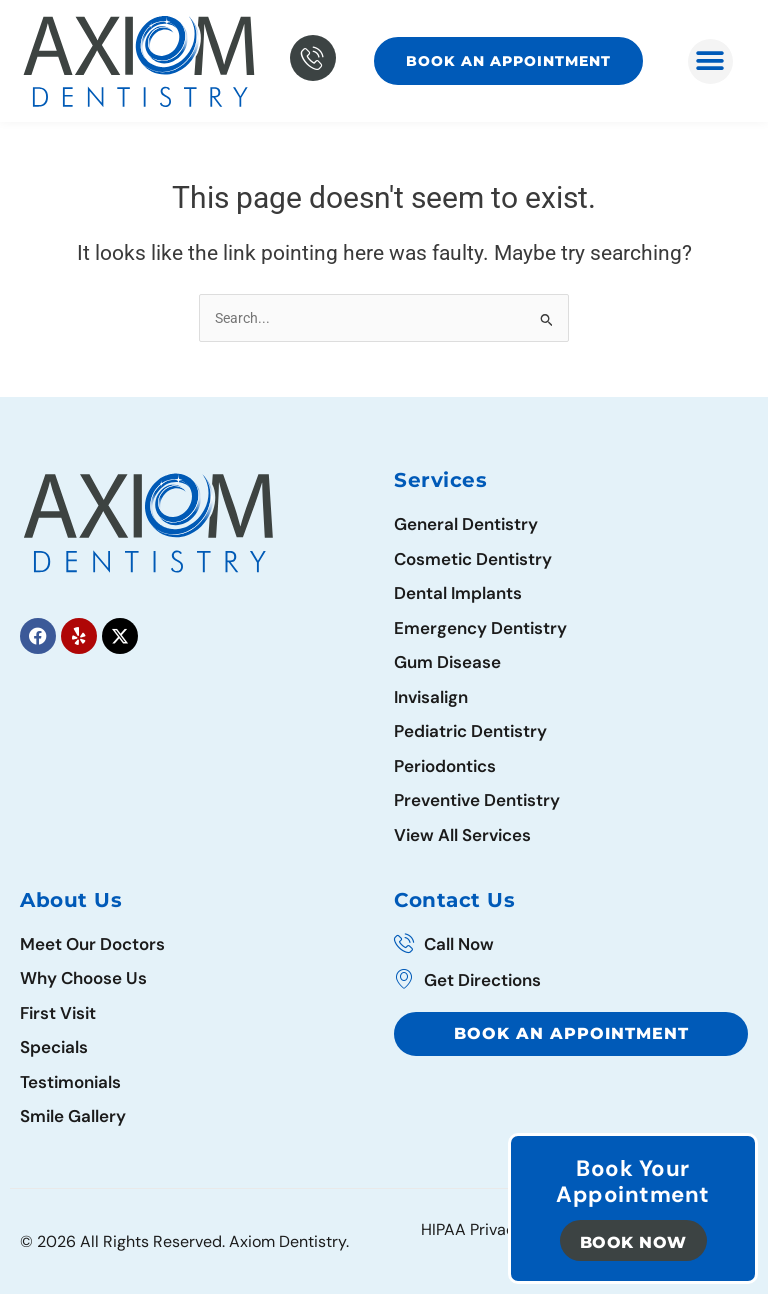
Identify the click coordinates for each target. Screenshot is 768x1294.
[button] (710, 61)
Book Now (633, 1242)
